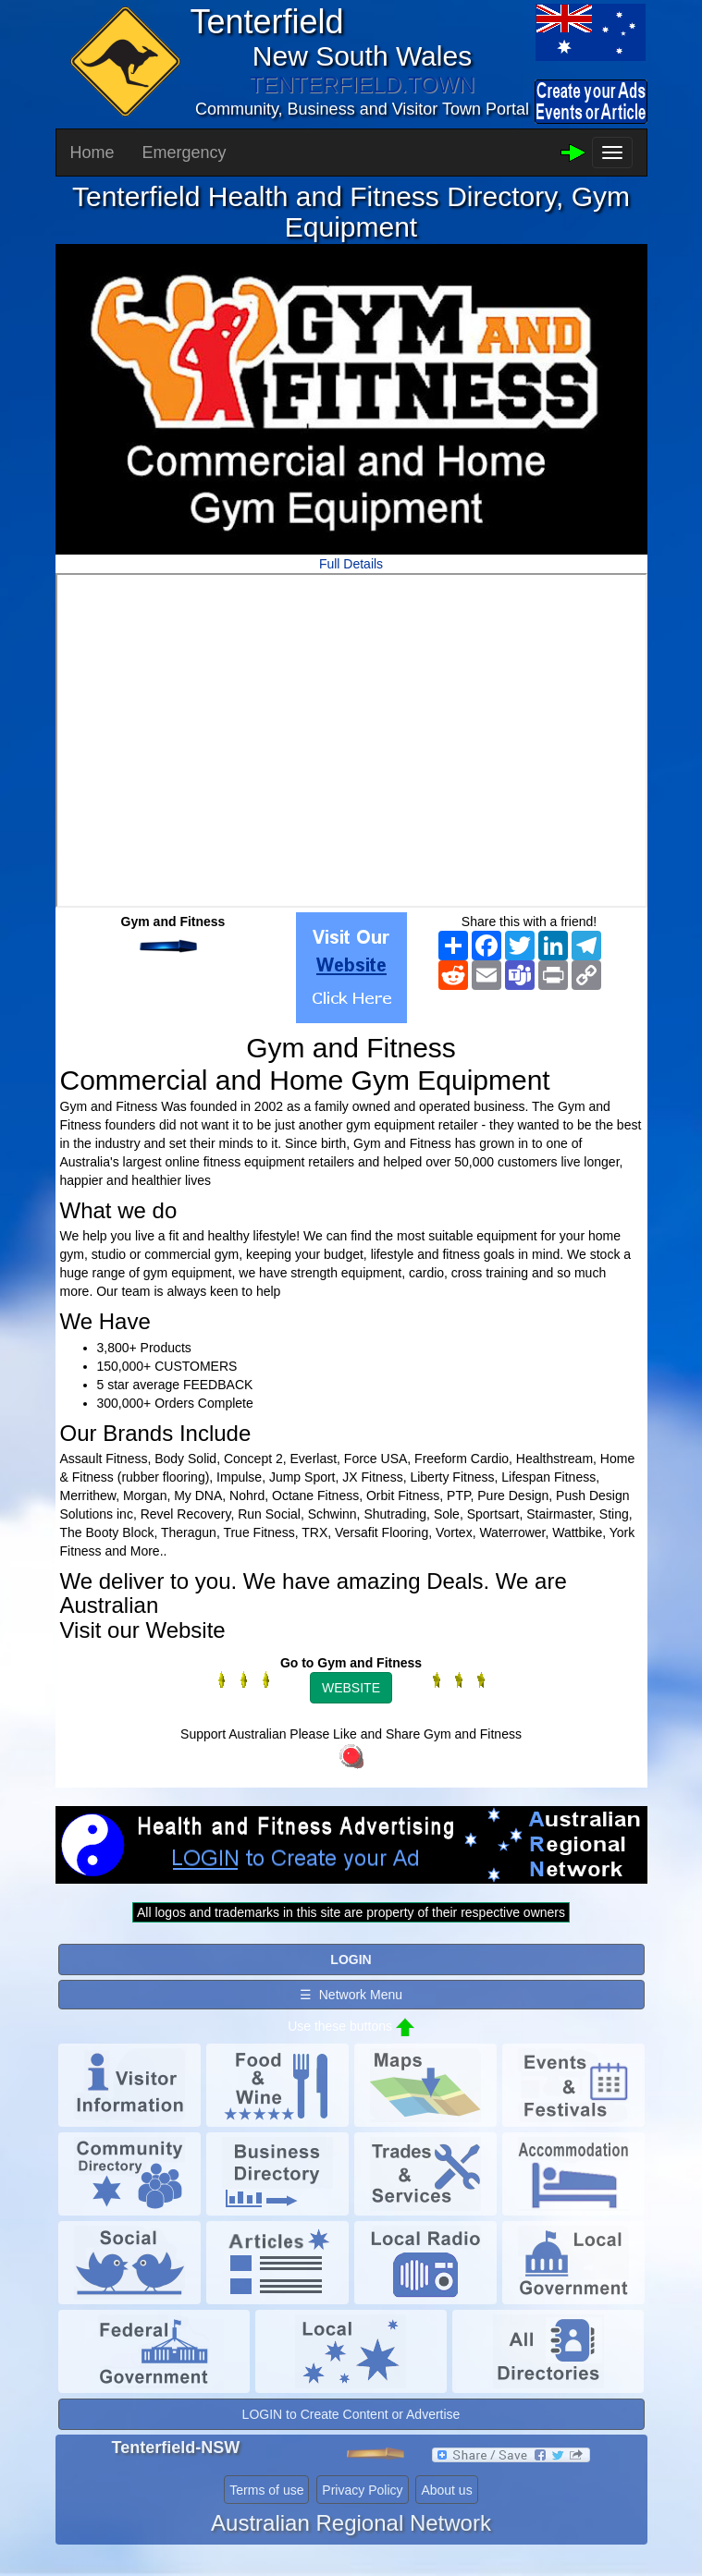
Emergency (184, 152)
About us (446, 2490)
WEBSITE (351, 1687)
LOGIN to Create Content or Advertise (351, 2414)
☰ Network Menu (351, 1994)
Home (92, 152)
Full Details (351, 563)
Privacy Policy (362, 2490)
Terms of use (266, 2490)
